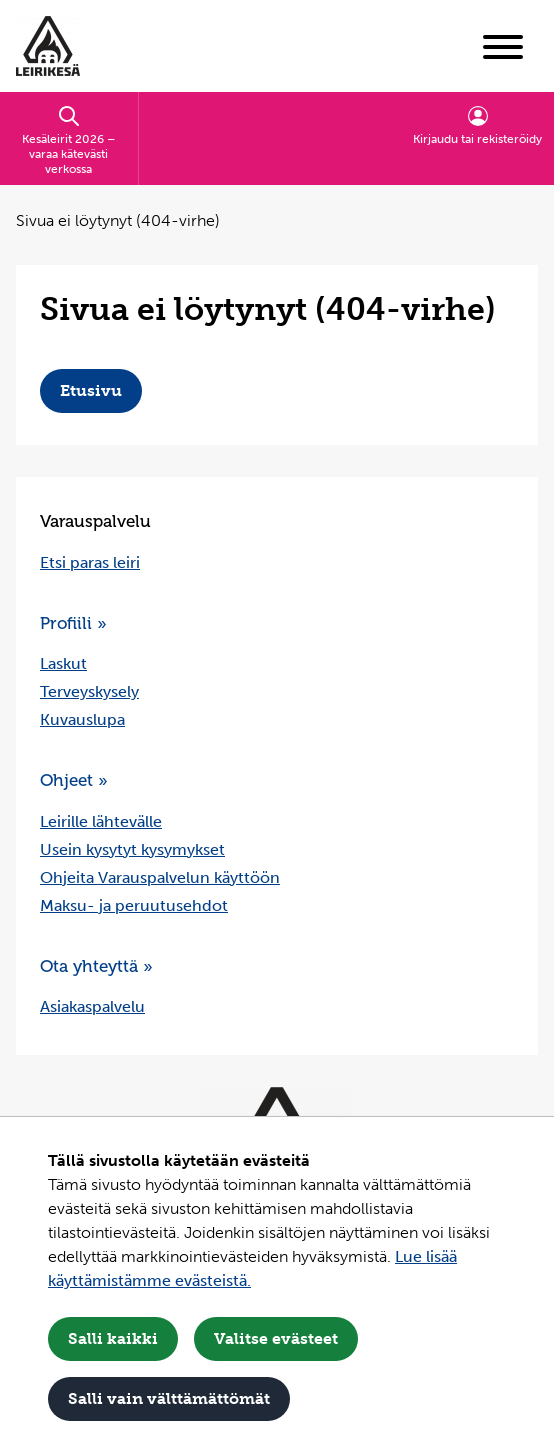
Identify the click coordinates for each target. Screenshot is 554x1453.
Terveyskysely (89, 691)
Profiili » (73, 623)
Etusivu (91, 390)
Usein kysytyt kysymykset (132, 849)
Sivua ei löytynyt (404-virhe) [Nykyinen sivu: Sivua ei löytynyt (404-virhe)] (118, 220)
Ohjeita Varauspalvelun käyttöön (160, 877)
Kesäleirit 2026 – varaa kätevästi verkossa (68, 140)
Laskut (63, 663)
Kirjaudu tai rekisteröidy (477, 125)
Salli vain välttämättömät (169, 1398)
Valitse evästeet (276, 1338)
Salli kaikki (113, 1338)
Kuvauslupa (82, 719)
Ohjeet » (74, 780)
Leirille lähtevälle (101, 821)
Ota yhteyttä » (96, 966)
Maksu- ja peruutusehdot (134, 905)
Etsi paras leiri (90, 562)
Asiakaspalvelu (92, 1006)
